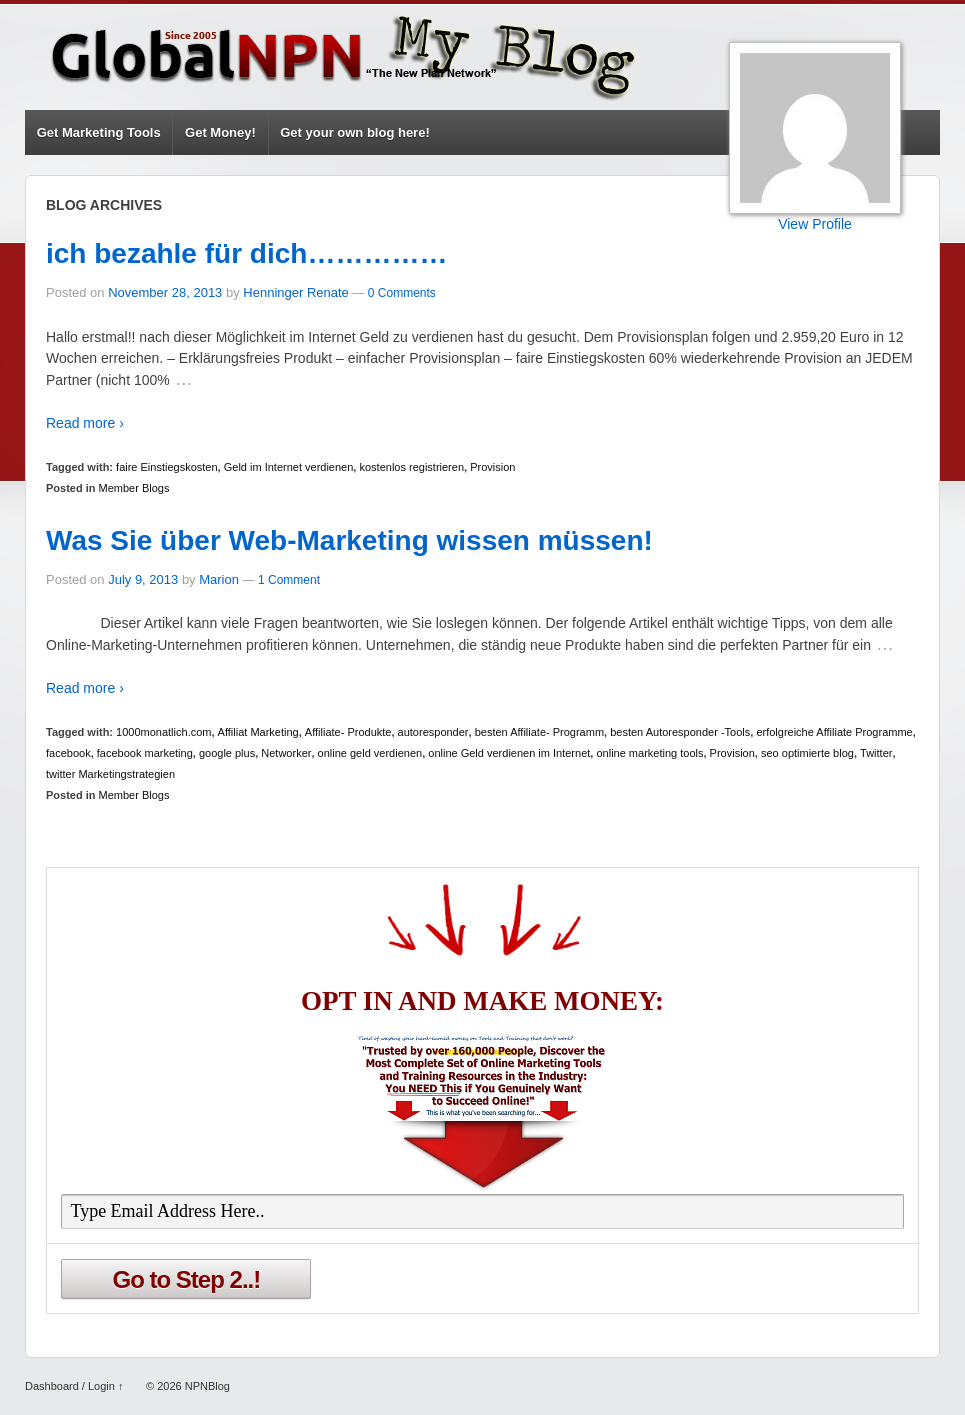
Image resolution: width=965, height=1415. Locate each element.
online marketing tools (649, 753)
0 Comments (402, 293)
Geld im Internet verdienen (289, 467)
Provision (492, 467)
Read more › (85, 423)
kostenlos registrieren (411, 467)
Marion (219, 579)
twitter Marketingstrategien (110, 774)
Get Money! (220, 132)
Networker (286, 753)
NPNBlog (206, 1386)
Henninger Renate (296, 292)
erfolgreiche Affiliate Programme (834, 732)
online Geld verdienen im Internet (509, 753)
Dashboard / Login (70, 1386)
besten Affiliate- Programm (539, 732)
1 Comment (289, 580)
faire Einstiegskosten (167, 467)
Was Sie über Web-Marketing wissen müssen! (349, 540)
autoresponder (433, 732)
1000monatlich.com (163, 732)
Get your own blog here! (355, 132)
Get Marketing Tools (99, 132)
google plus (227, 753)
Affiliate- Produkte (348, 732)
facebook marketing (145, 753)
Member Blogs (134, 488)
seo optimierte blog (807, 753)
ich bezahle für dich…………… (246, 253)
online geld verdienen (370, 753)
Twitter (876, 753)
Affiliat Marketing (258, 732)
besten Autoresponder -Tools (680, 732)
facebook (68, 753)
